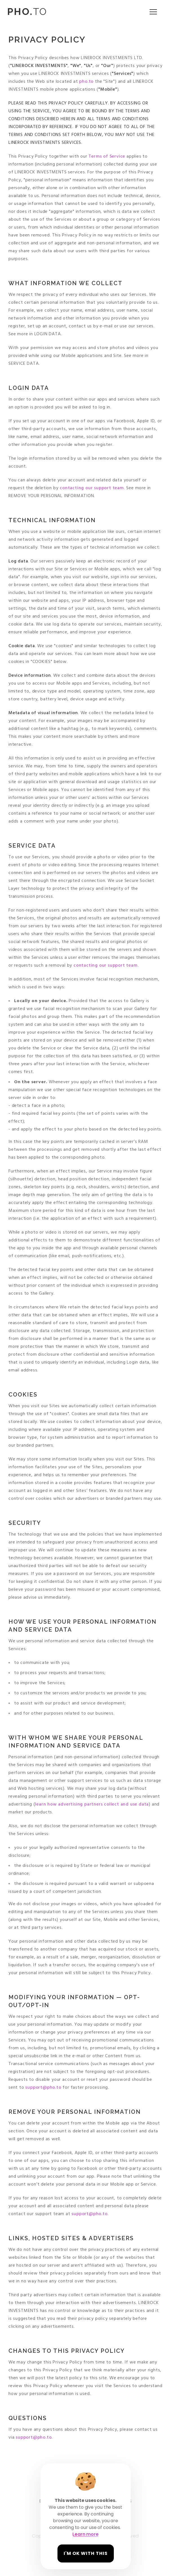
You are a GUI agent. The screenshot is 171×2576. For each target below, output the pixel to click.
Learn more (85, 2534)
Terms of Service (106, 156)
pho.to (86, 81)
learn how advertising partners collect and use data (92, 1804)
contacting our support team (91, 488)
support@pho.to (43, 2087)
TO (27, 11)
